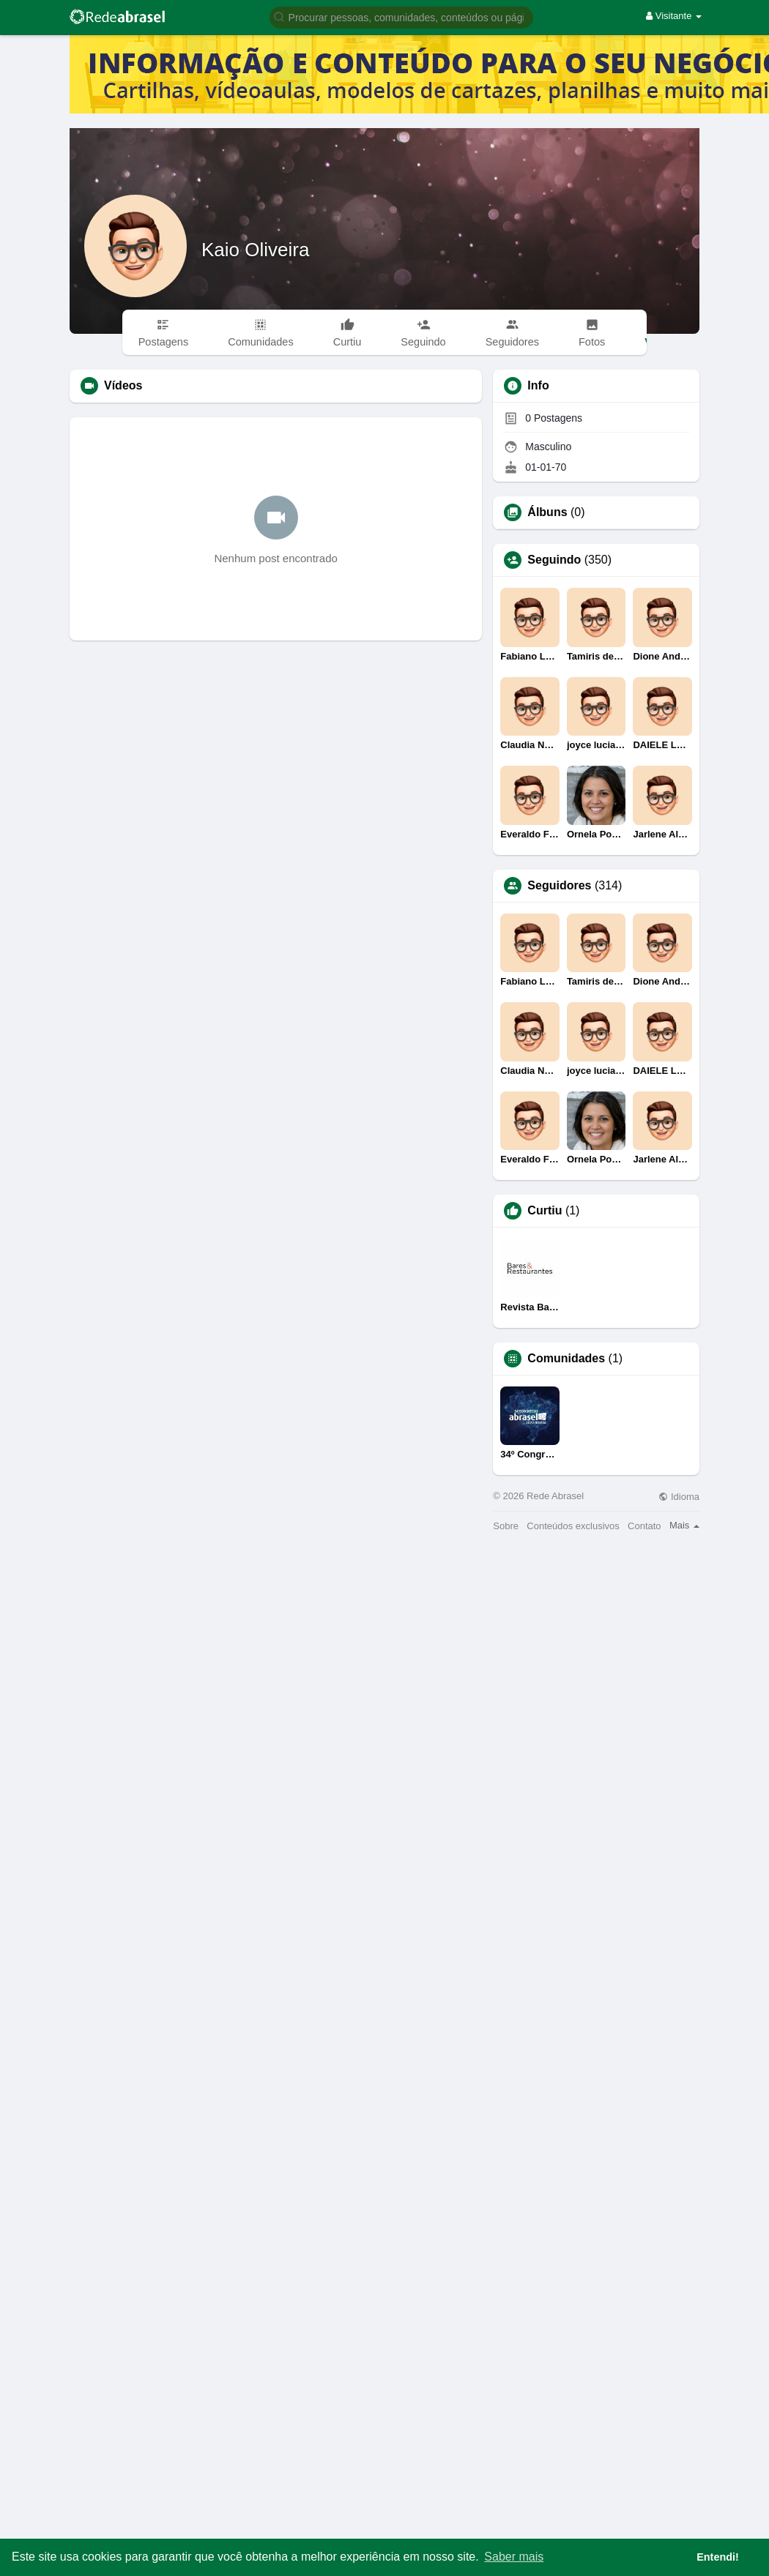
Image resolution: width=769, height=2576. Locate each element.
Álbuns (547, 512)
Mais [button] (684, 1525)
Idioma (678, 1496)
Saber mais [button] (513, 2556)
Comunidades (566, 1358)
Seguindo (554, 560)
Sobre (506, 1526)
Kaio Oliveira (255, 250)
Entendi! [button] (717, 2557)
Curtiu (544, 1211)
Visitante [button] (674, 15)
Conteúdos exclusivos (573, 1526)
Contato (644, 1526)
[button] (401, 16)
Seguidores (559, 886)
